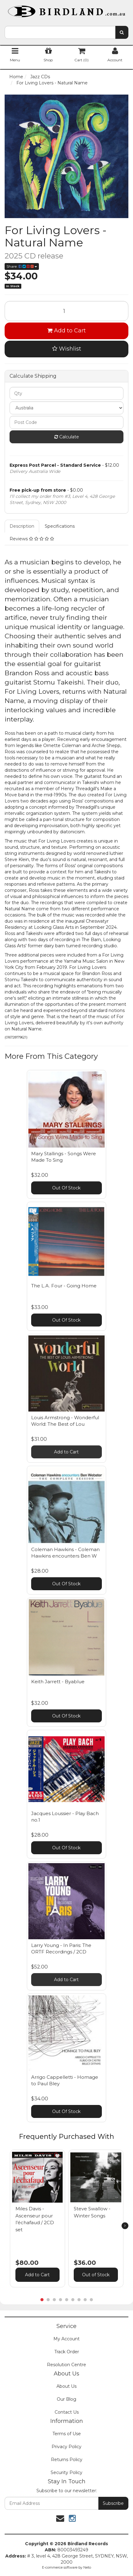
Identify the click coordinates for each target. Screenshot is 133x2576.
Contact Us (67, 2412)
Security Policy (66, 2472)
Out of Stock (96, 2274)
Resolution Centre (66, 2364)
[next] (125, 2225)
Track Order (66, 2352)
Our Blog (66, 2399)
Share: (21, 266)
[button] (57, 2155)
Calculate (66, 437)
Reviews (32, 539)
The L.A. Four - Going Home (64, 1286)
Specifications (60, 526)
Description (22, 526)
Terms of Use (66, 2433)
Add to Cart (66, 330)
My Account (66, 2339)
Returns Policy (66, 2459)
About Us (66, 2386)
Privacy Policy (66, 2446)
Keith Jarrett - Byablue (58, 1681)
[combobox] (60, 32)
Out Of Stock (66, 1188)
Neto (87, 2567)
